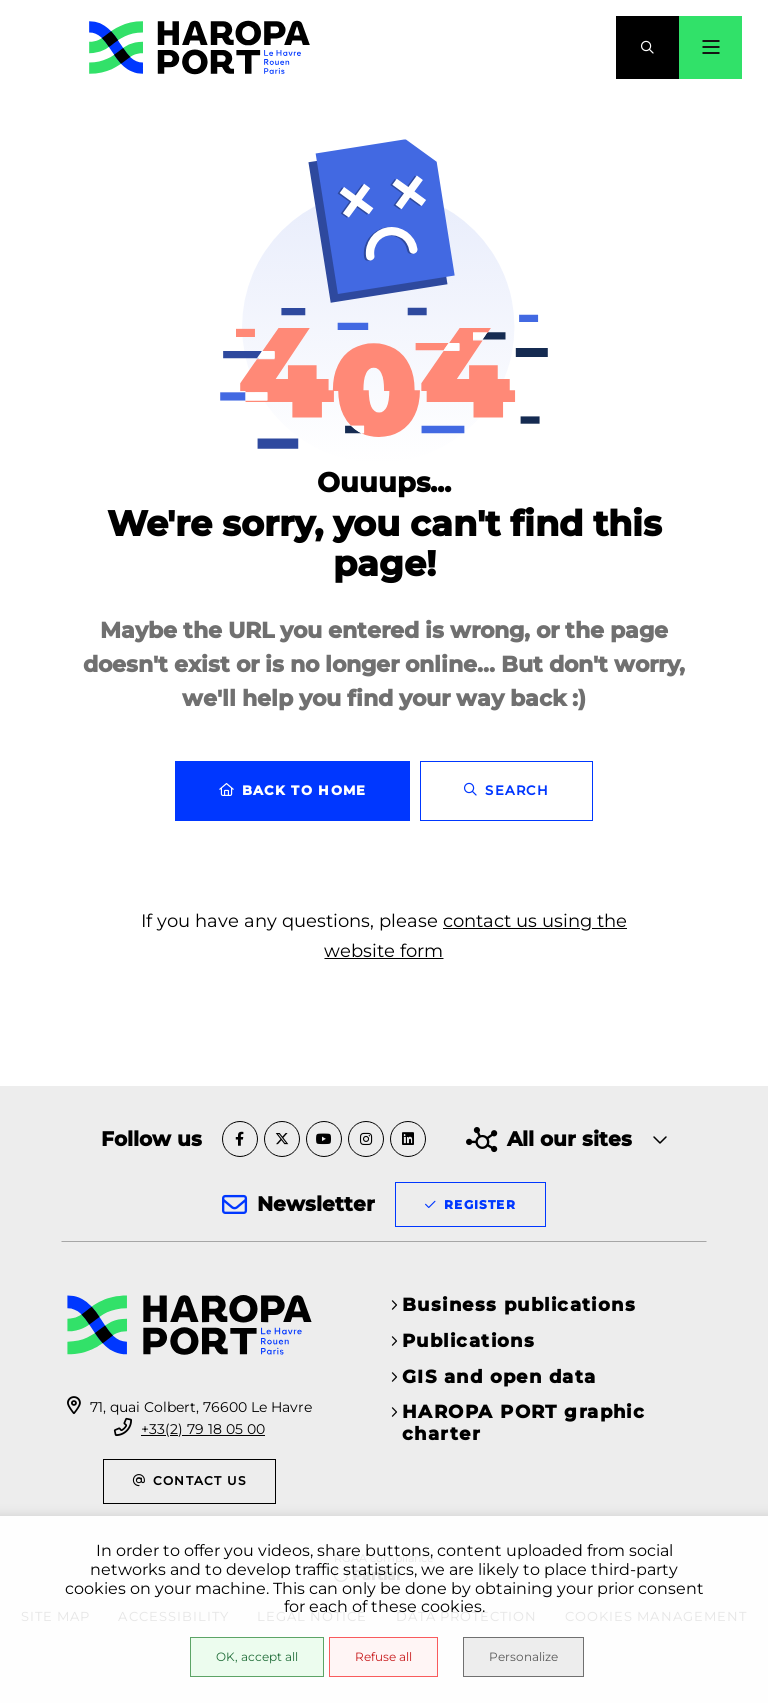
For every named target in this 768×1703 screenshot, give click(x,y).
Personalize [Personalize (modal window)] (523, 1656)
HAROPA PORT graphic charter (523, 1423)
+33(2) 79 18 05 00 (203, 1429)
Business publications (519, 1305)
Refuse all (383, 1656)
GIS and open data (499, 1377)
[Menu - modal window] (710, 47)
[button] (647, 47)
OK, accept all (257, 1656)
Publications (468, 1341)
